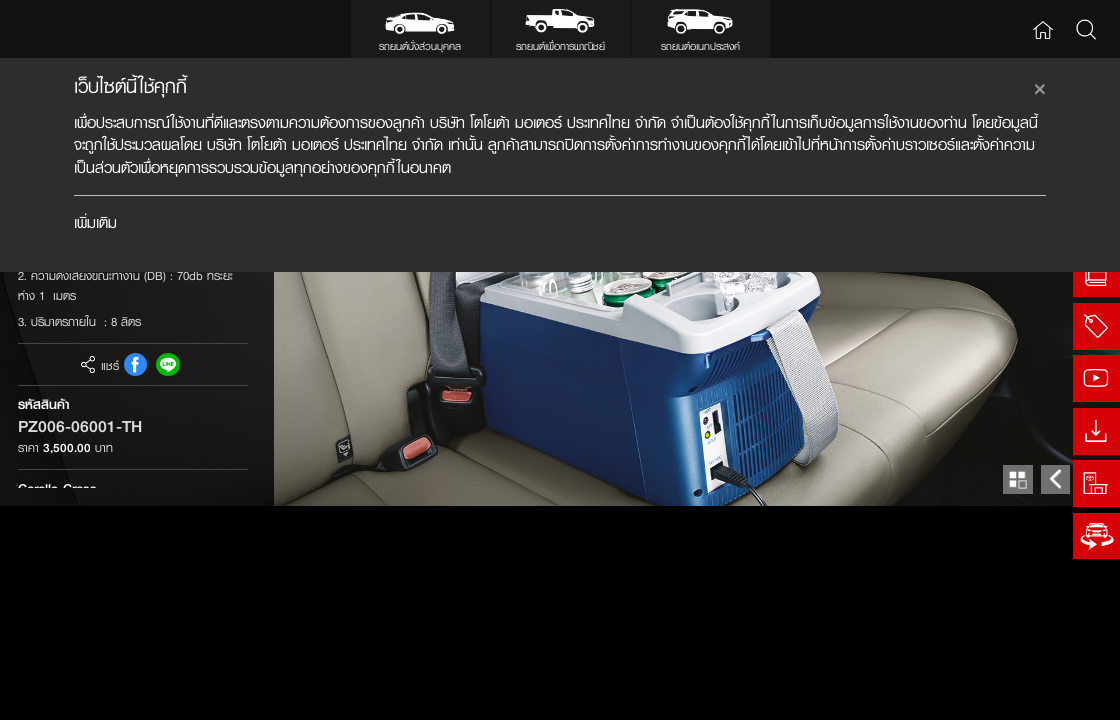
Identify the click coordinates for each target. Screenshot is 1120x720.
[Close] (1040, 86)
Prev (1055, 693)
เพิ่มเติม (95, 222)
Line (167, 578)
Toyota (62, 29)
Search (1087, 29)
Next (1093, 693)
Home (1043, 29)
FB (135, 578)
